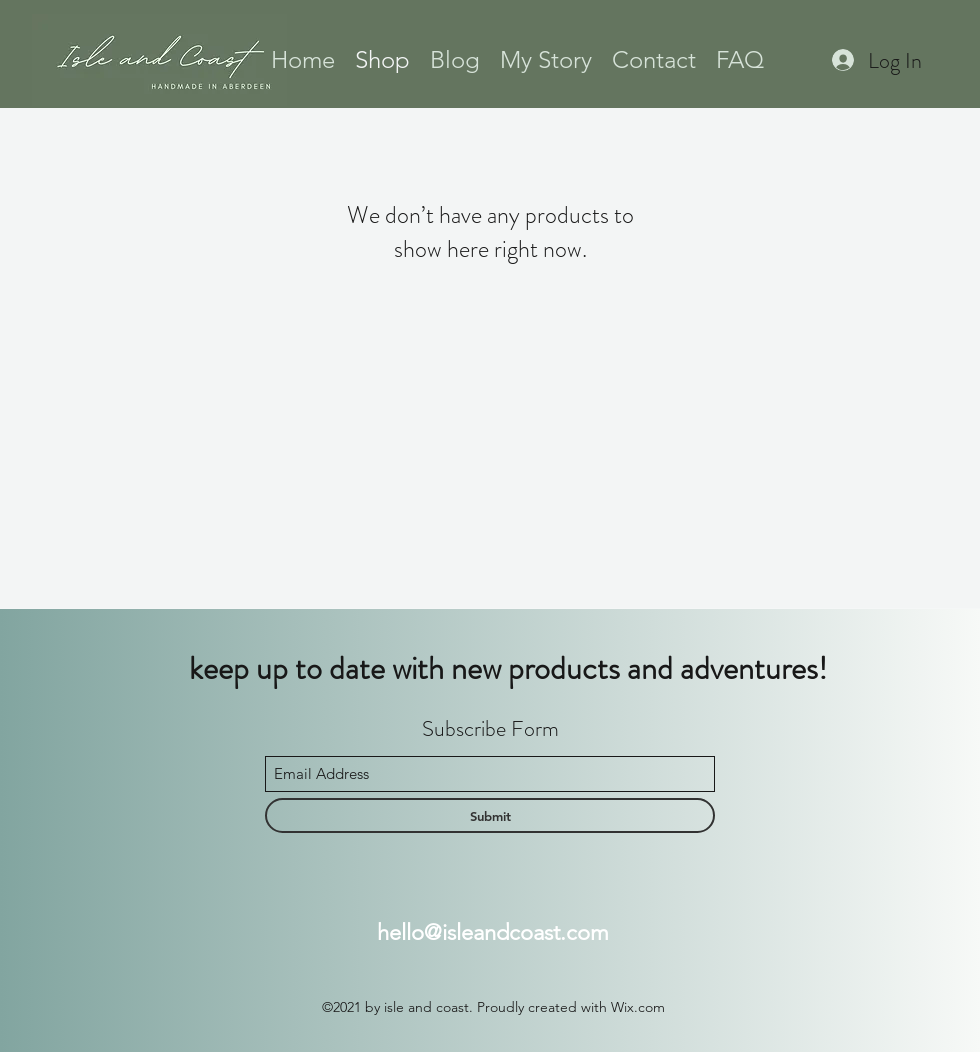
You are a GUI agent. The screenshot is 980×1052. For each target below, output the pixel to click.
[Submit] (490, 815)
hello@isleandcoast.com (493, 932)
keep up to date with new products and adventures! (508, 668)
